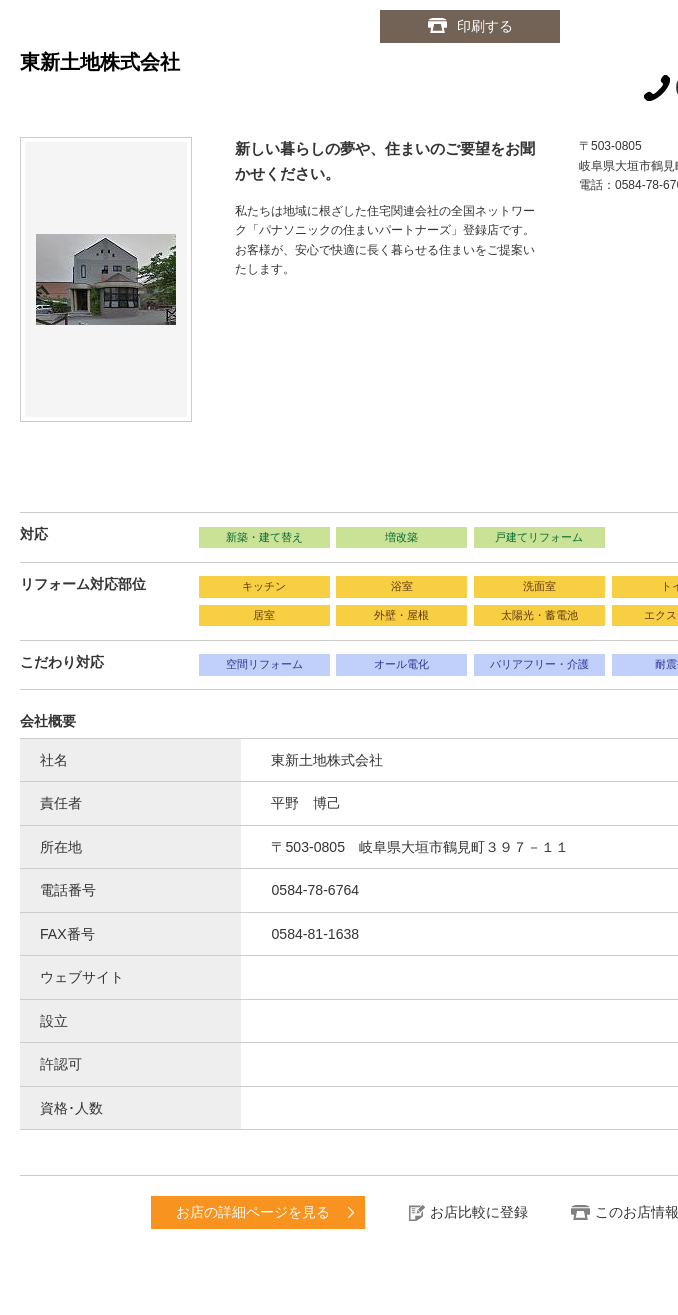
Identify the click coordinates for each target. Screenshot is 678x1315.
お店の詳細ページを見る (253, 1212)
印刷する (485, 26)
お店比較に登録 (479, 1212)
